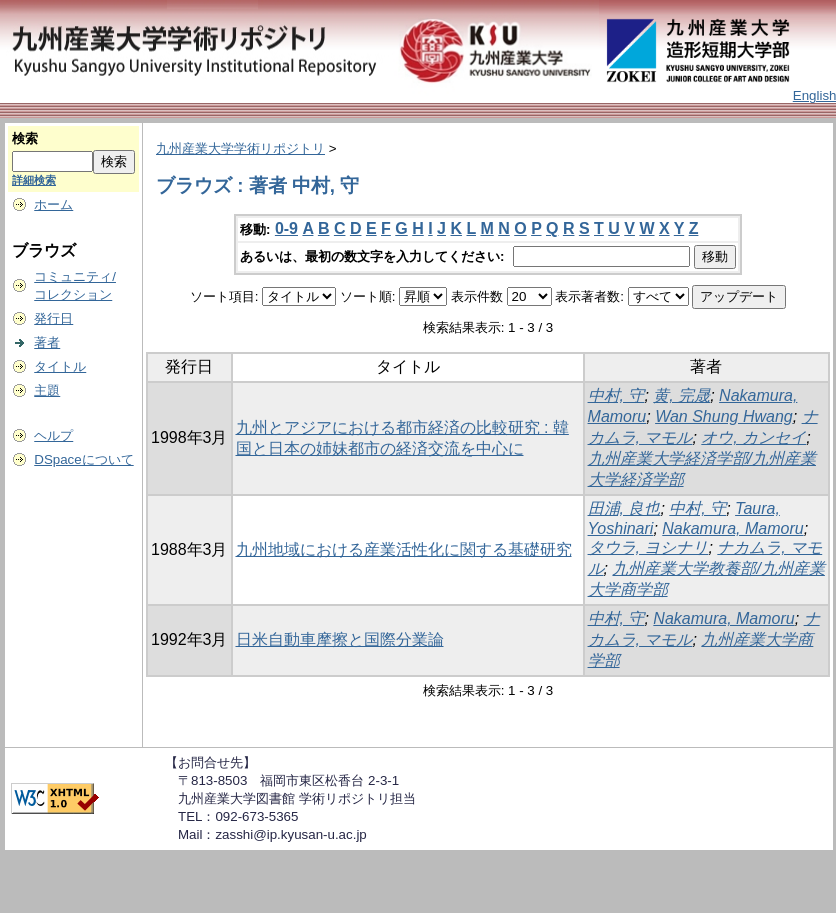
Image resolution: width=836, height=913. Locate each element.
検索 (25, 138)
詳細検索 (34, 180)
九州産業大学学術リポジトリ (240, 148)
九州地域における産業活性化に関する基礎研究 (404, 549)
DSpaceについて (83, 459)
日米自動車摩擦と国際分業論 (340, 639)
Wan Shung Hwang (724, 416)
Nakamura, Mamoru (732, 528)
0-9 (286, 228)
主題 (47, 390)
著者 (47, 342)
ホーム (53, 204)
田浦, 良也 (624, 508)
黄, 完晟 (681, 395)
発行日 (53, 318)
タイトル (60, 366)
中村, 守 (616, 395)
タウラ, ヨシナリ (648, 547)
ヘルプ (53, 435)
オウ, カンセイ (753, 437)
